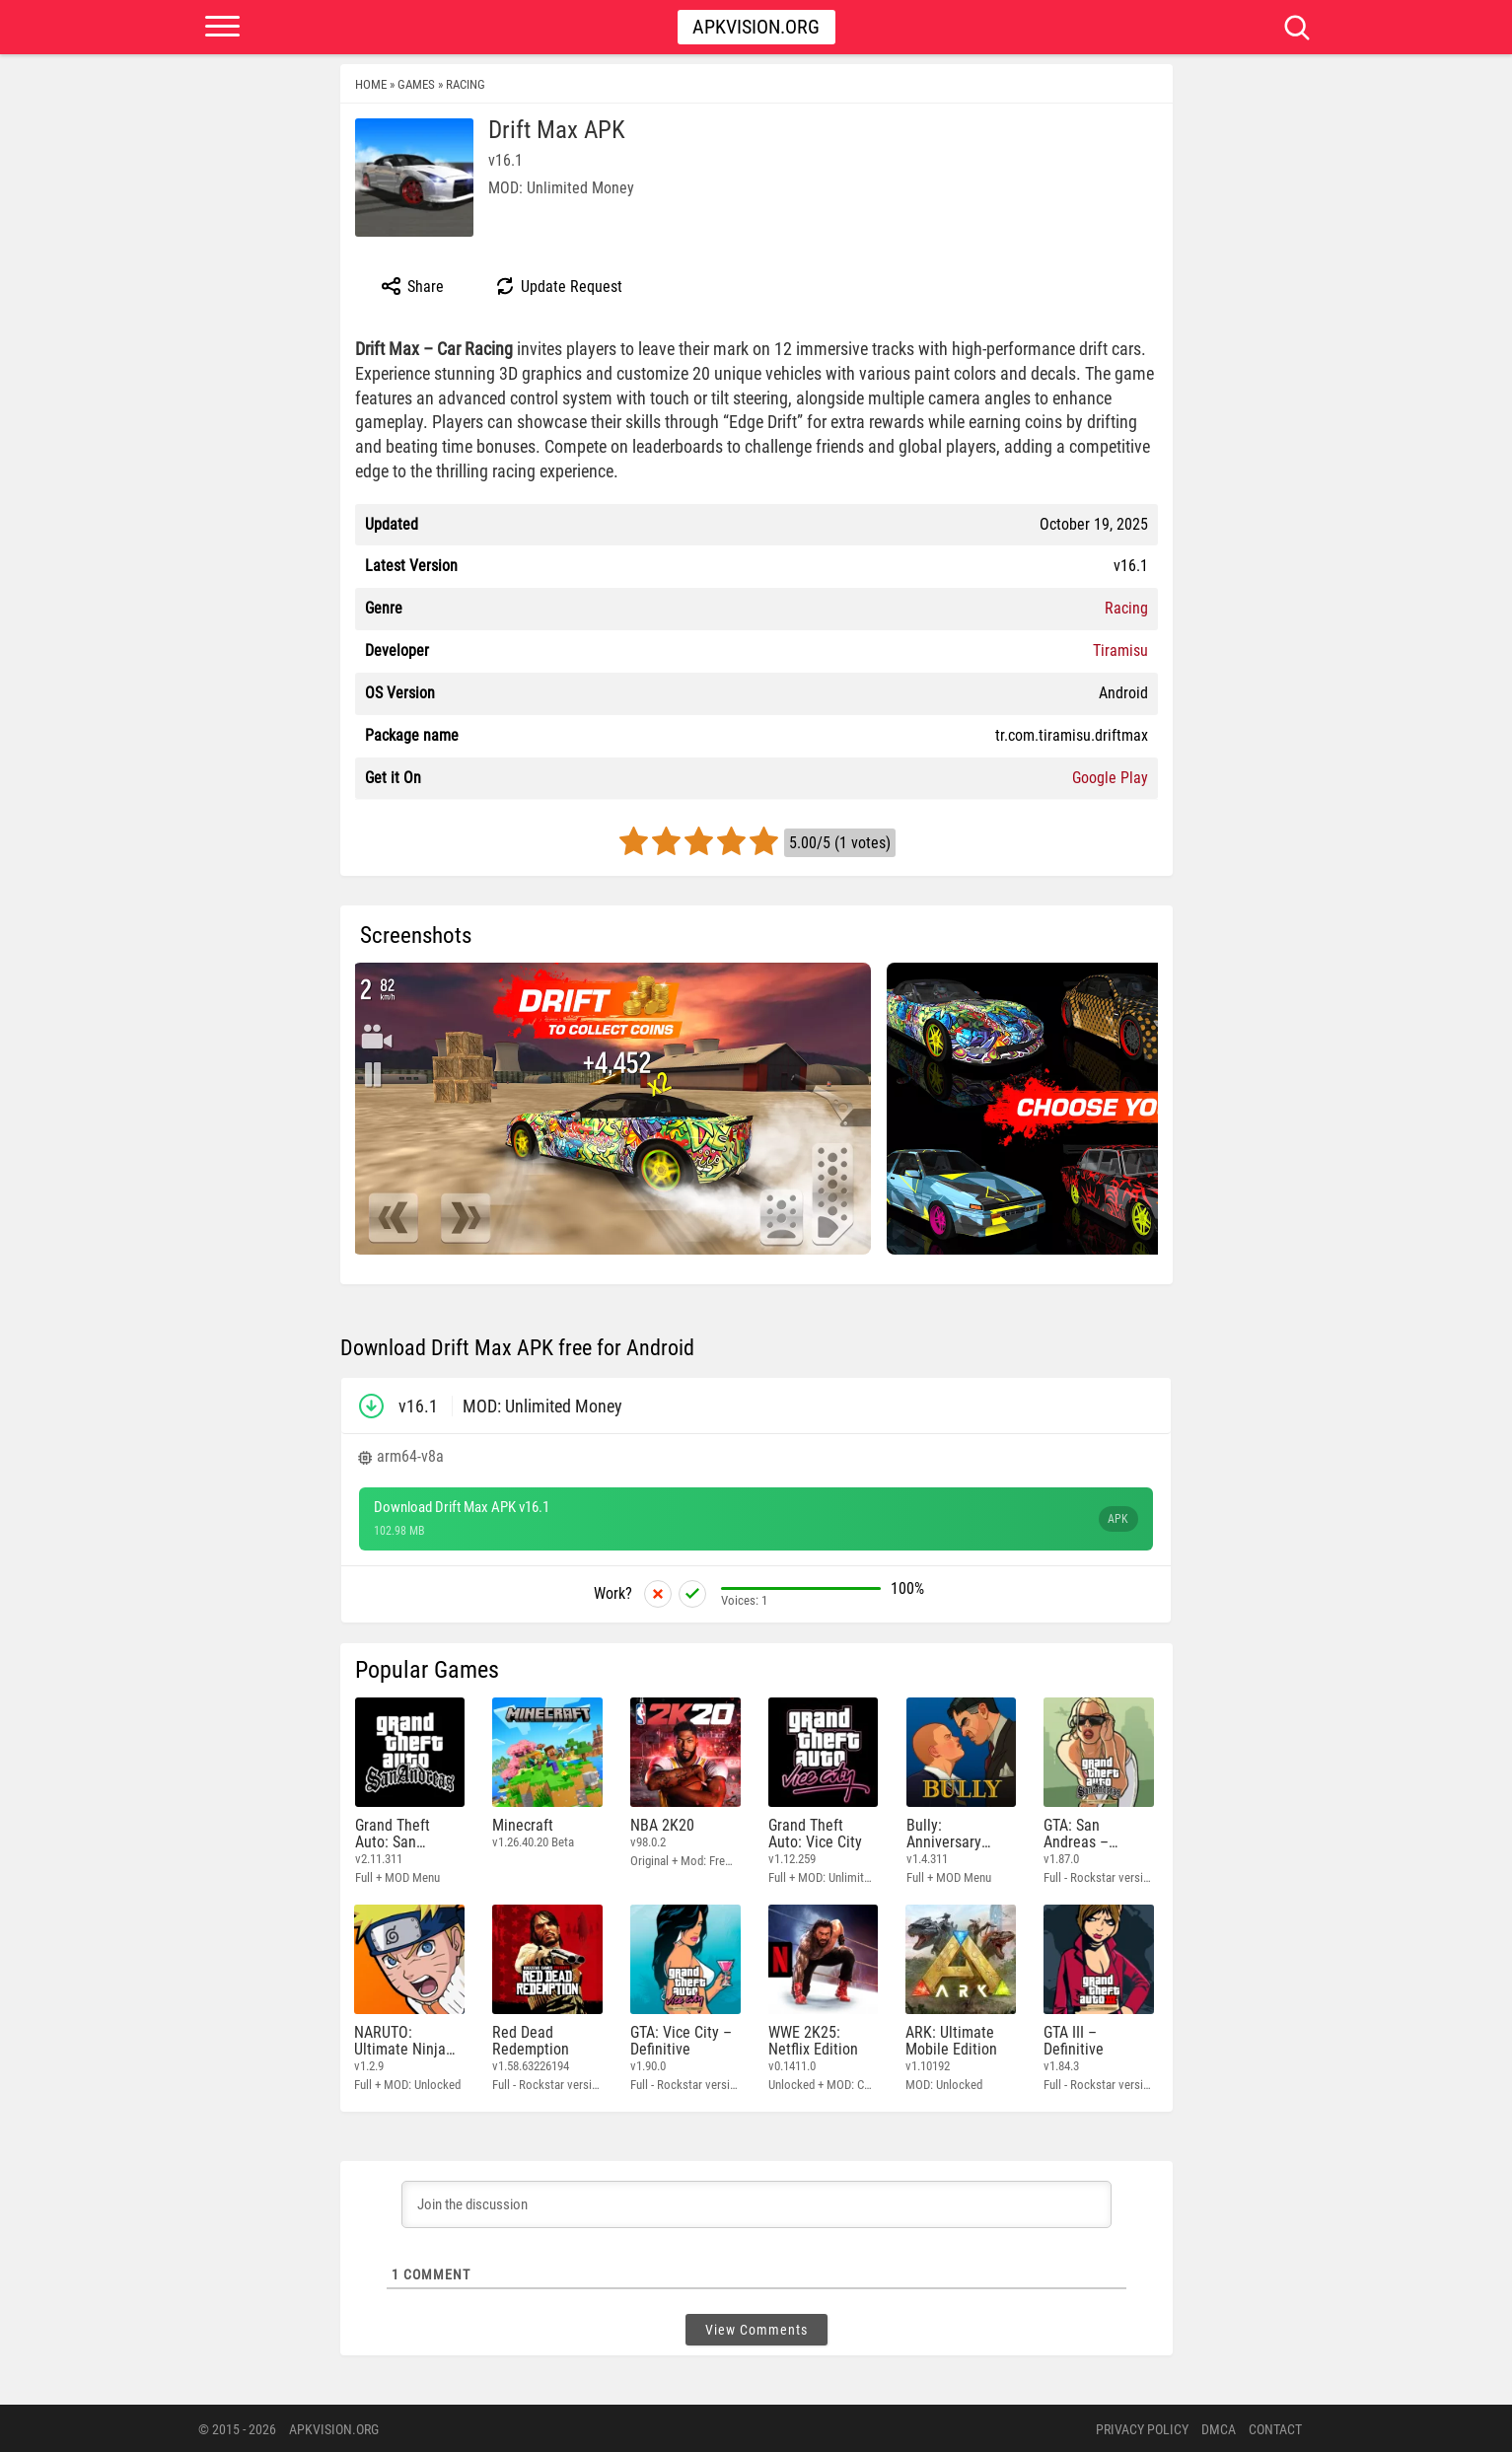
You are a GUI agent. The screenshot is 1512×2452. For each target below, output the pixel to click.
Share (412, 286)
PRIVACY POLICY (1142, 2427)
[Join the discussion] (756, 2202)
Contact (1275, 2427)
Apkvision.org (756, 26)
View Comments (756, 2328)
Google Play (1110, 777)
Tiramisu (1120, 650)
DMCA (1218, 2427)
